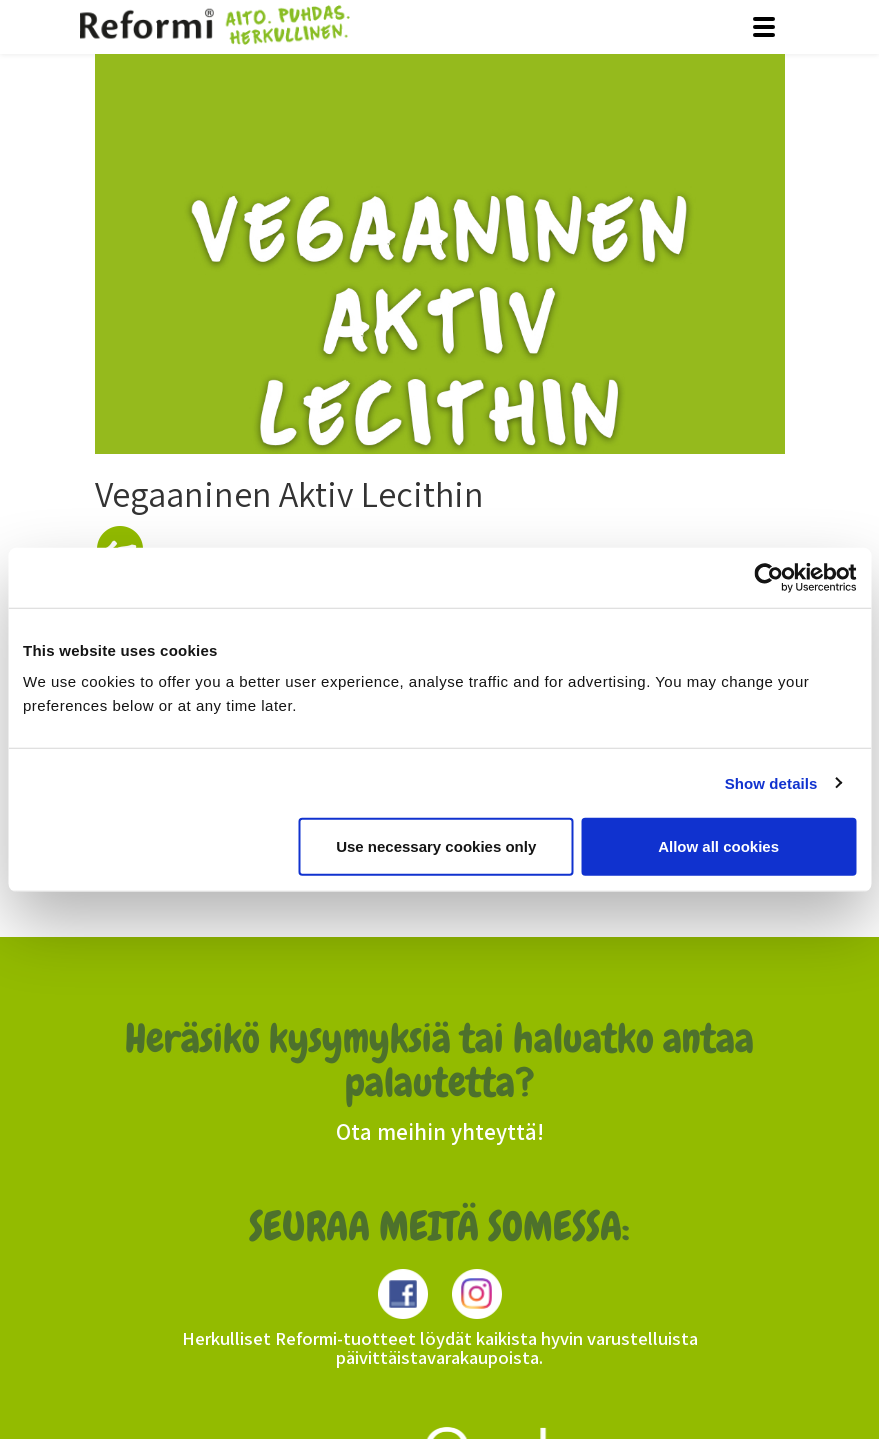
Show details (771, 782)
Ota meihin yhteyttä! (440, 1132)
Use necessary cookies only (436, 846)
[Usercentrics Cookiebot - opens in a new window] (768, 577)
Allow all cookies (718, 846)
